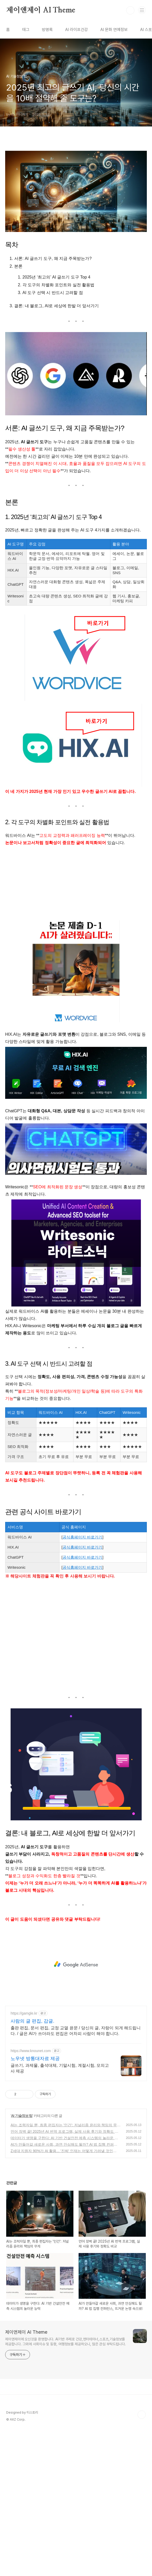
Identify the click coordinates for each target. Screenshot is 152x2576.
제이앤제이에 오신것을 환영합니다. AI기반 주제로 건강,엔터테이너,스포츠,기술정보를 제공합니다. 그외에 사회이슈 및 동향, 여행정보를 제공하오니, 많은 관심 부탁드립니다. (65, 2341)
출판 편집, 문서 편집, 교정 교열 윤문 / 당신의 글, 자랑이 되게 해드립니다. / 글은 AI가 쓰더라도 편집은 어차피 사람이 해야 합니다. (76, 2031)
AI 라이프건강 (76, 29)
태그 (25, 29)
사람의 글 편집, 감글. (32, 2021)
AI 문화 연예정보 (114, 29)
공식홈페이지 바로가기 (82, 1537)
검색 (130, 10)
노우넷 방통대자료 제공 (35, 2058)
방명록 (47, 29)
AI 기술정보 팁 (22, 2116)
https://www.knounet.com (31, 2051)
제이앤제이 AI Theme (40, 10)
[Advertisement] (76, 882)
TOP (142, 2414)
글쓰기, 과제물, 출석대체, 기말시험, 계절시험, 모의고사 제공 (60, 2068)
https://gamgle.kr (24, 2013)
